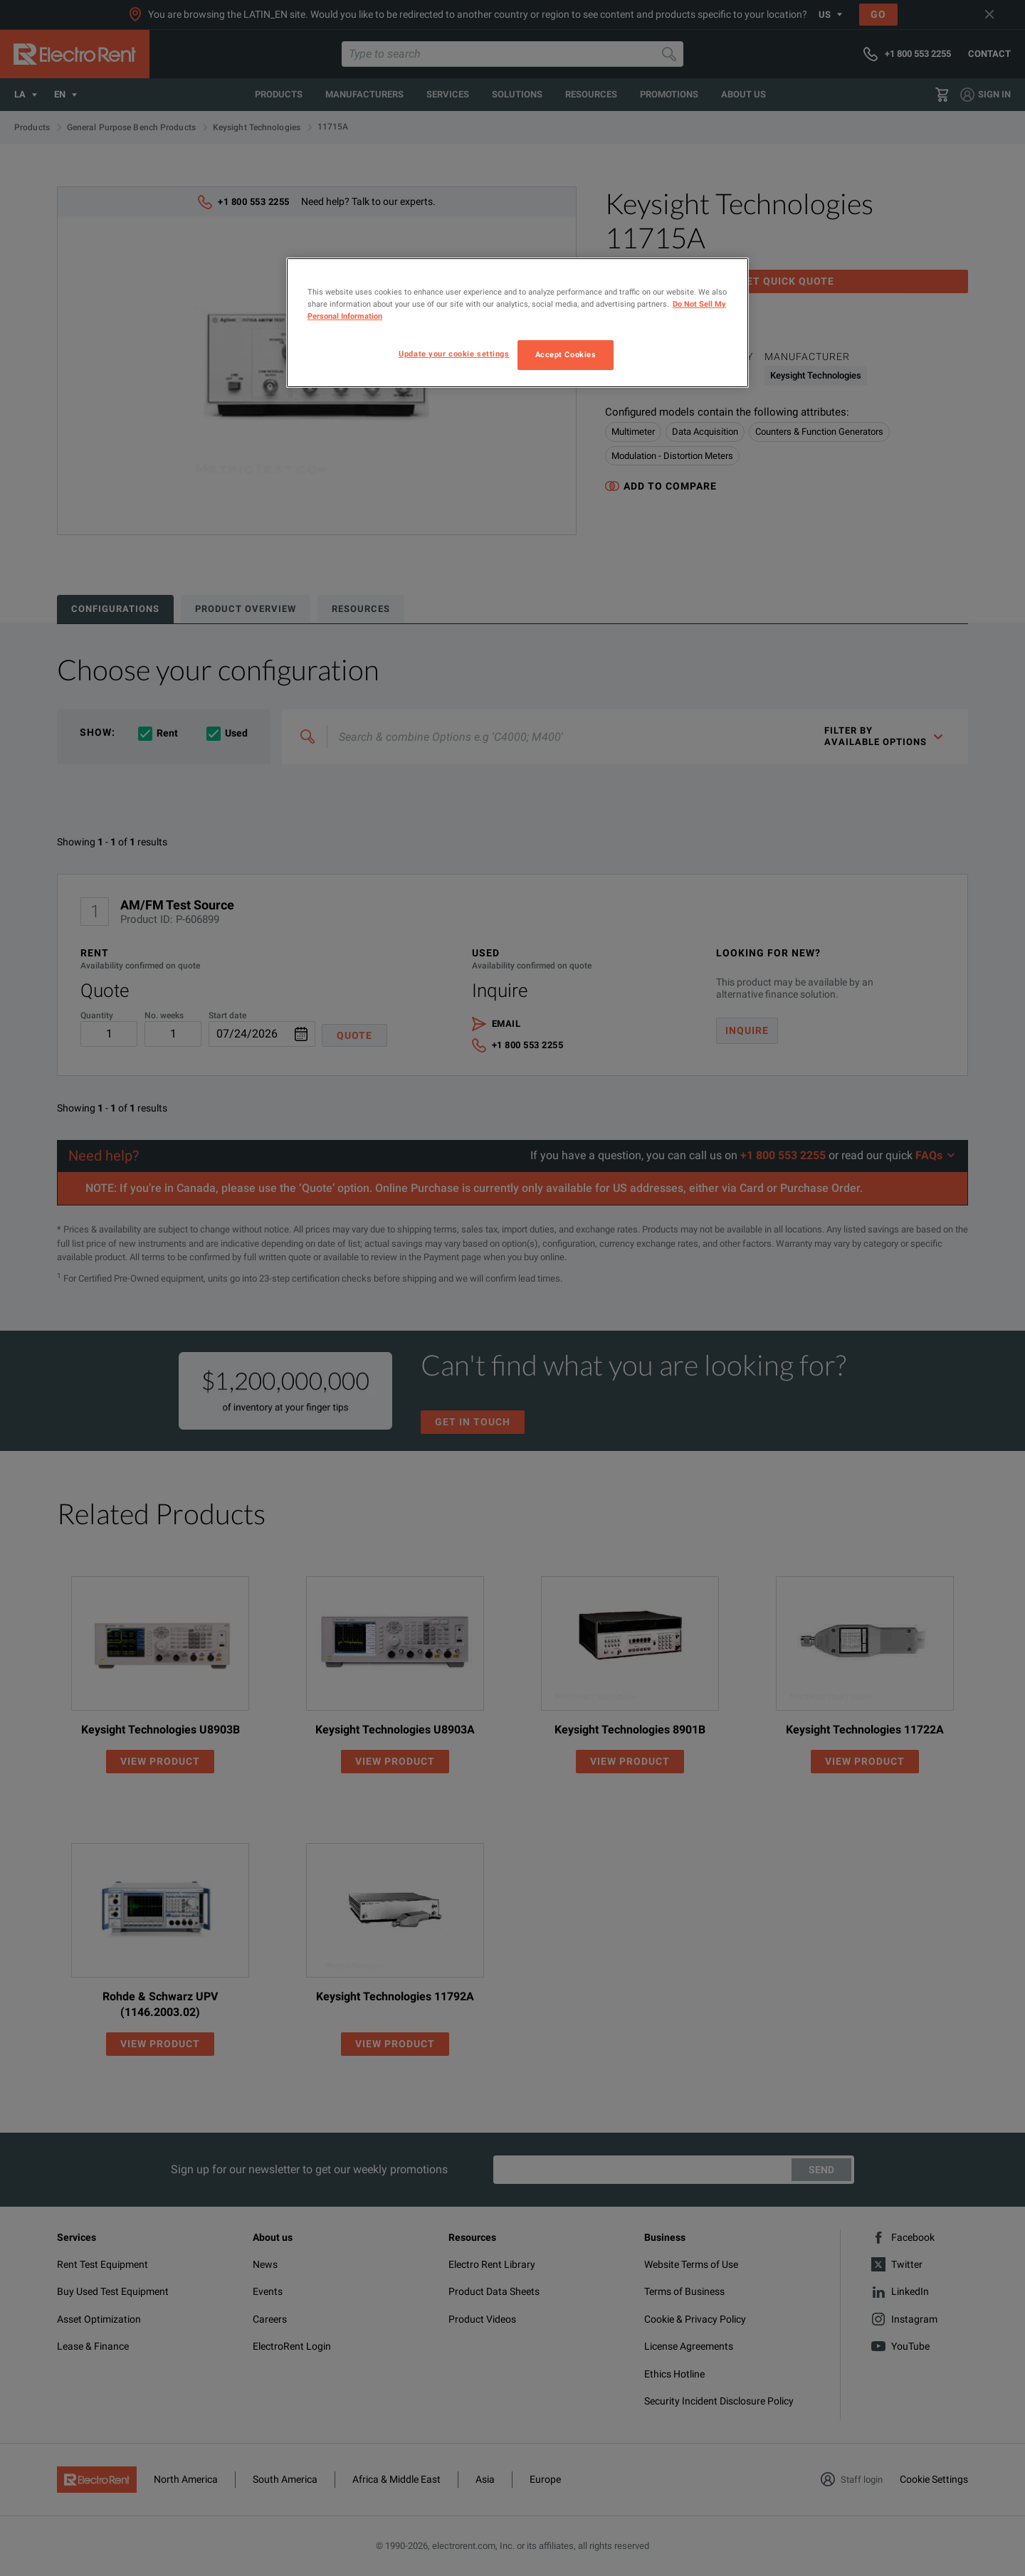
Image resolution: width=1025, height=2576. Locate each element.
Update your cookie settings (454, 354)
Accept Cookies (565, 354)
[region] (517, 323)
